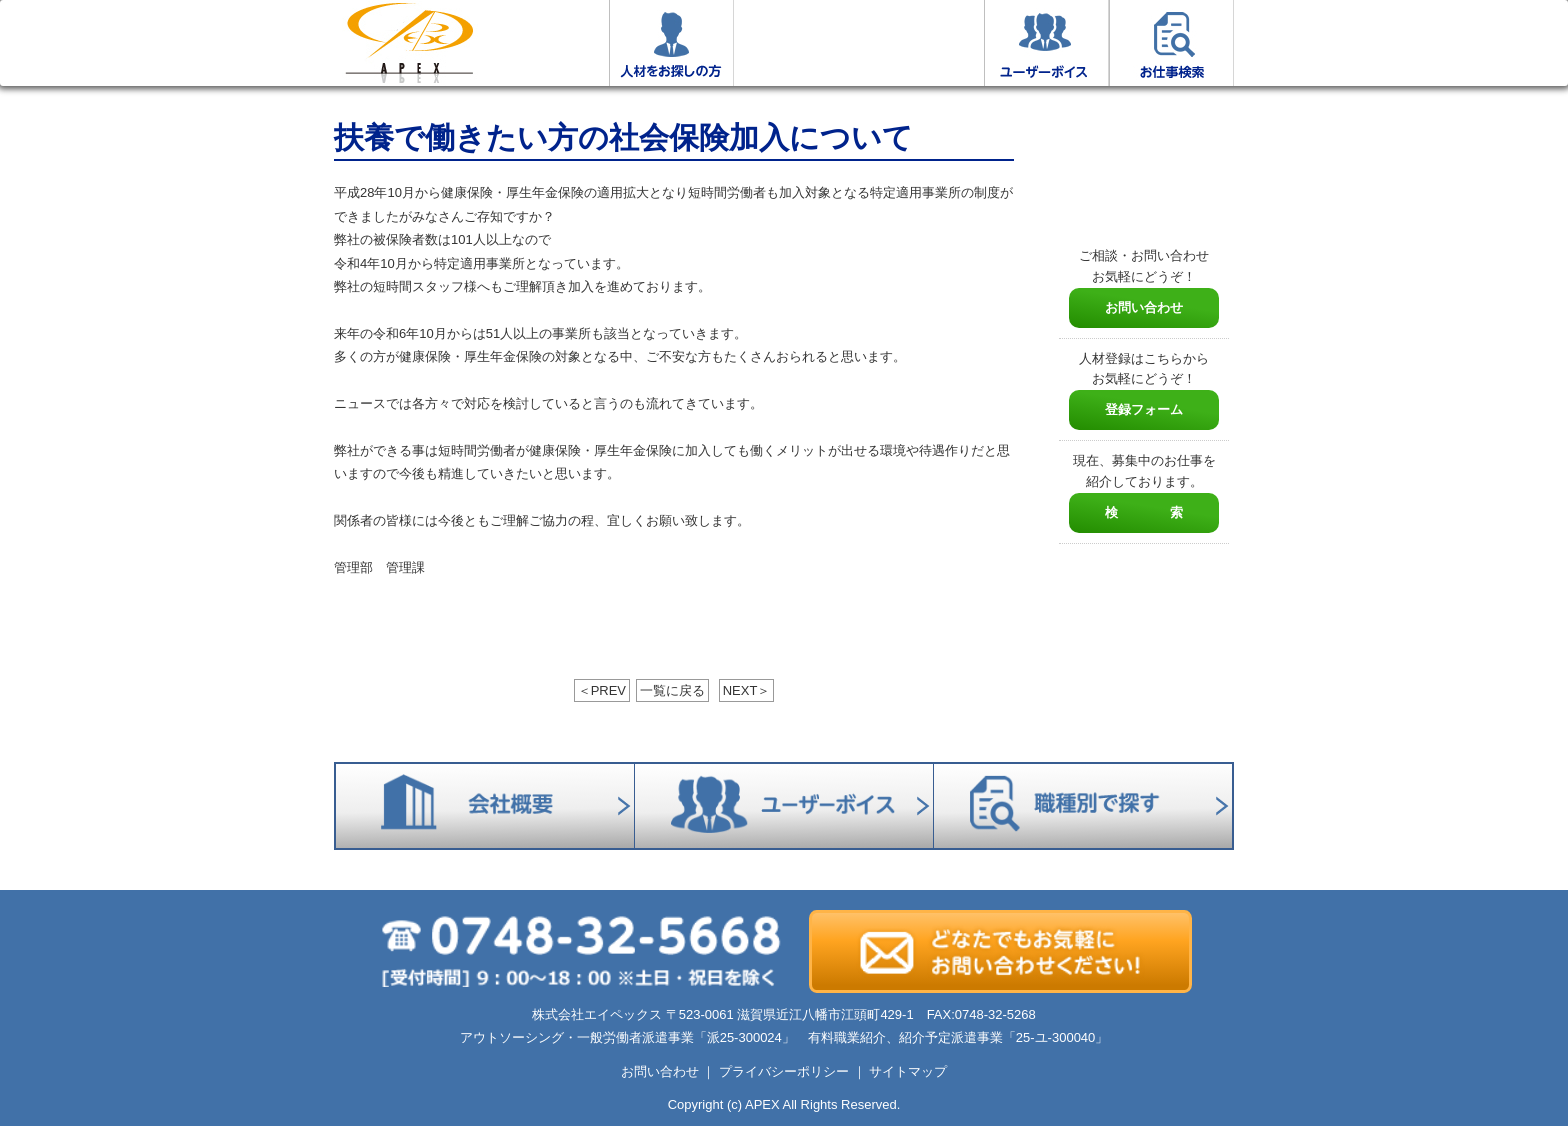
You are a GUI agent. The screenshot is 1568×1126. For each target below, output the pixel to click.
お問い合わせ (1144, 307)
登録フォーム (1144, 409)
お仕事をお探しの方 (546, 43)
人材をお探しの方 (671, 43)
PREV (602, 690)
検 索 (1144, 512)
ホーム (409, 43)
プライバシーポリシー (784, 1071)
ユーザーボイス (1046, 43)
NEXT (747, 690)
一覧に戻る (672, 690)
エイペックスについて (796, 43)
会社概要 (921, 43)
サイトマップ (908, 1071)
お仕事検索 (1171, 43)
